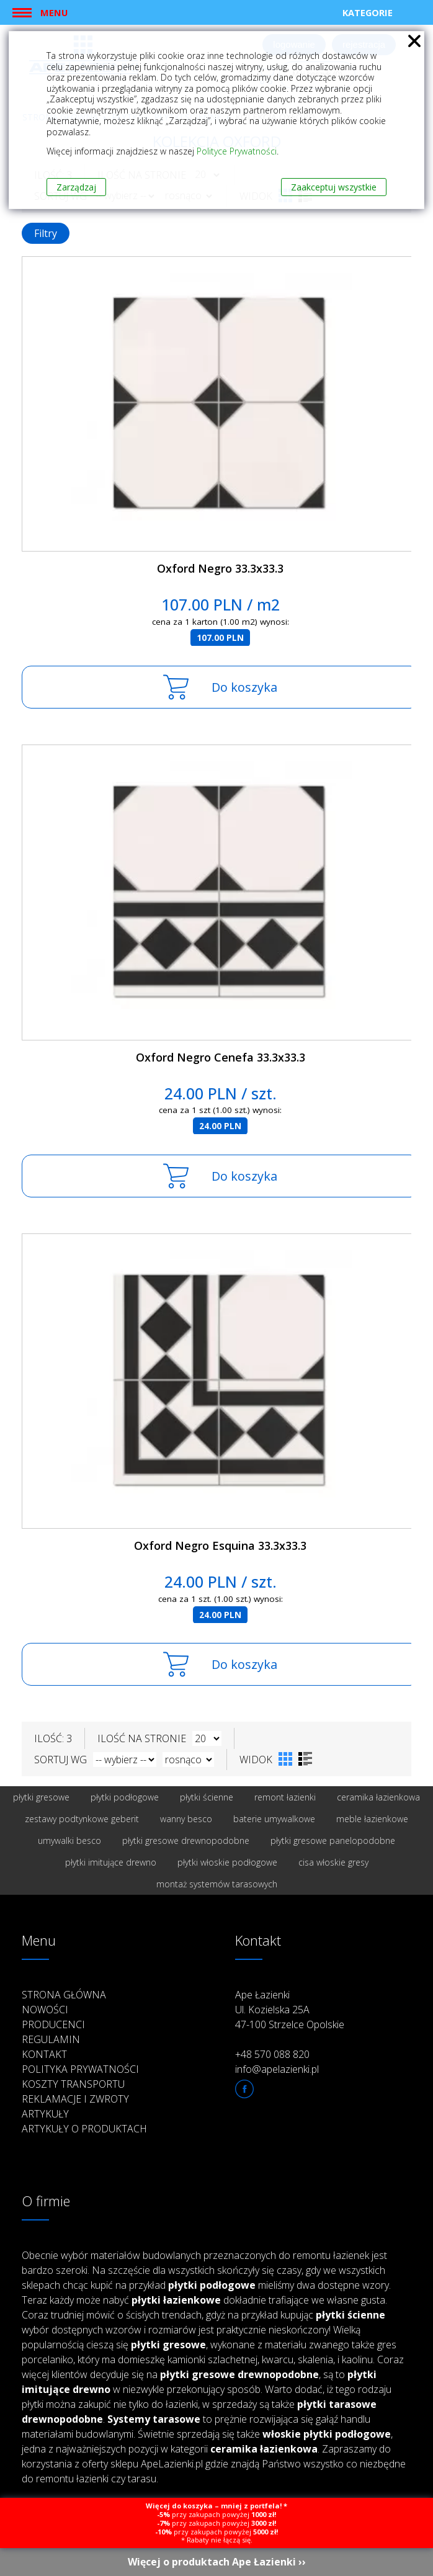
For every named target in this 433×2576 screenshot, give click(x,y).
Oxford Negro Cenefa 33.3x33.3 (220, 1057)
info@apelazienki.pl (277, 2069)
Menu (54, 12)
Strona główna (64, 1994)
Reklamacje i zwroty (75, 2099)
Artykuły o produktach (84, 2128)
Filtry (45, 233)
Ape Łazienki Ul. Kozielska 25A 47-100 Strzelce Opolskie (289, 2009)
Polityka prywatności (80, 2069)
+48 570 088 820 (272, 2054)
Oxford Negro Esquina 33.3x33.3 (220, 1545)
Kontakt (44, 2054)
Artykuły (45, 2114)
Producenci (53, 2024)
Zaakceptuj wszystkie (334, 187)
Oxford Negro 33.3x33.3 (220, 568)
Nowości (45, 2009)
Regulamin (51, 2039)
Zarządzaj (76, 187)
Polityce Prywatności (237, 151)
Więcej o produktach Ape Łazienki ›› (217, 2562)
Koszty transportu (73, 2084)
